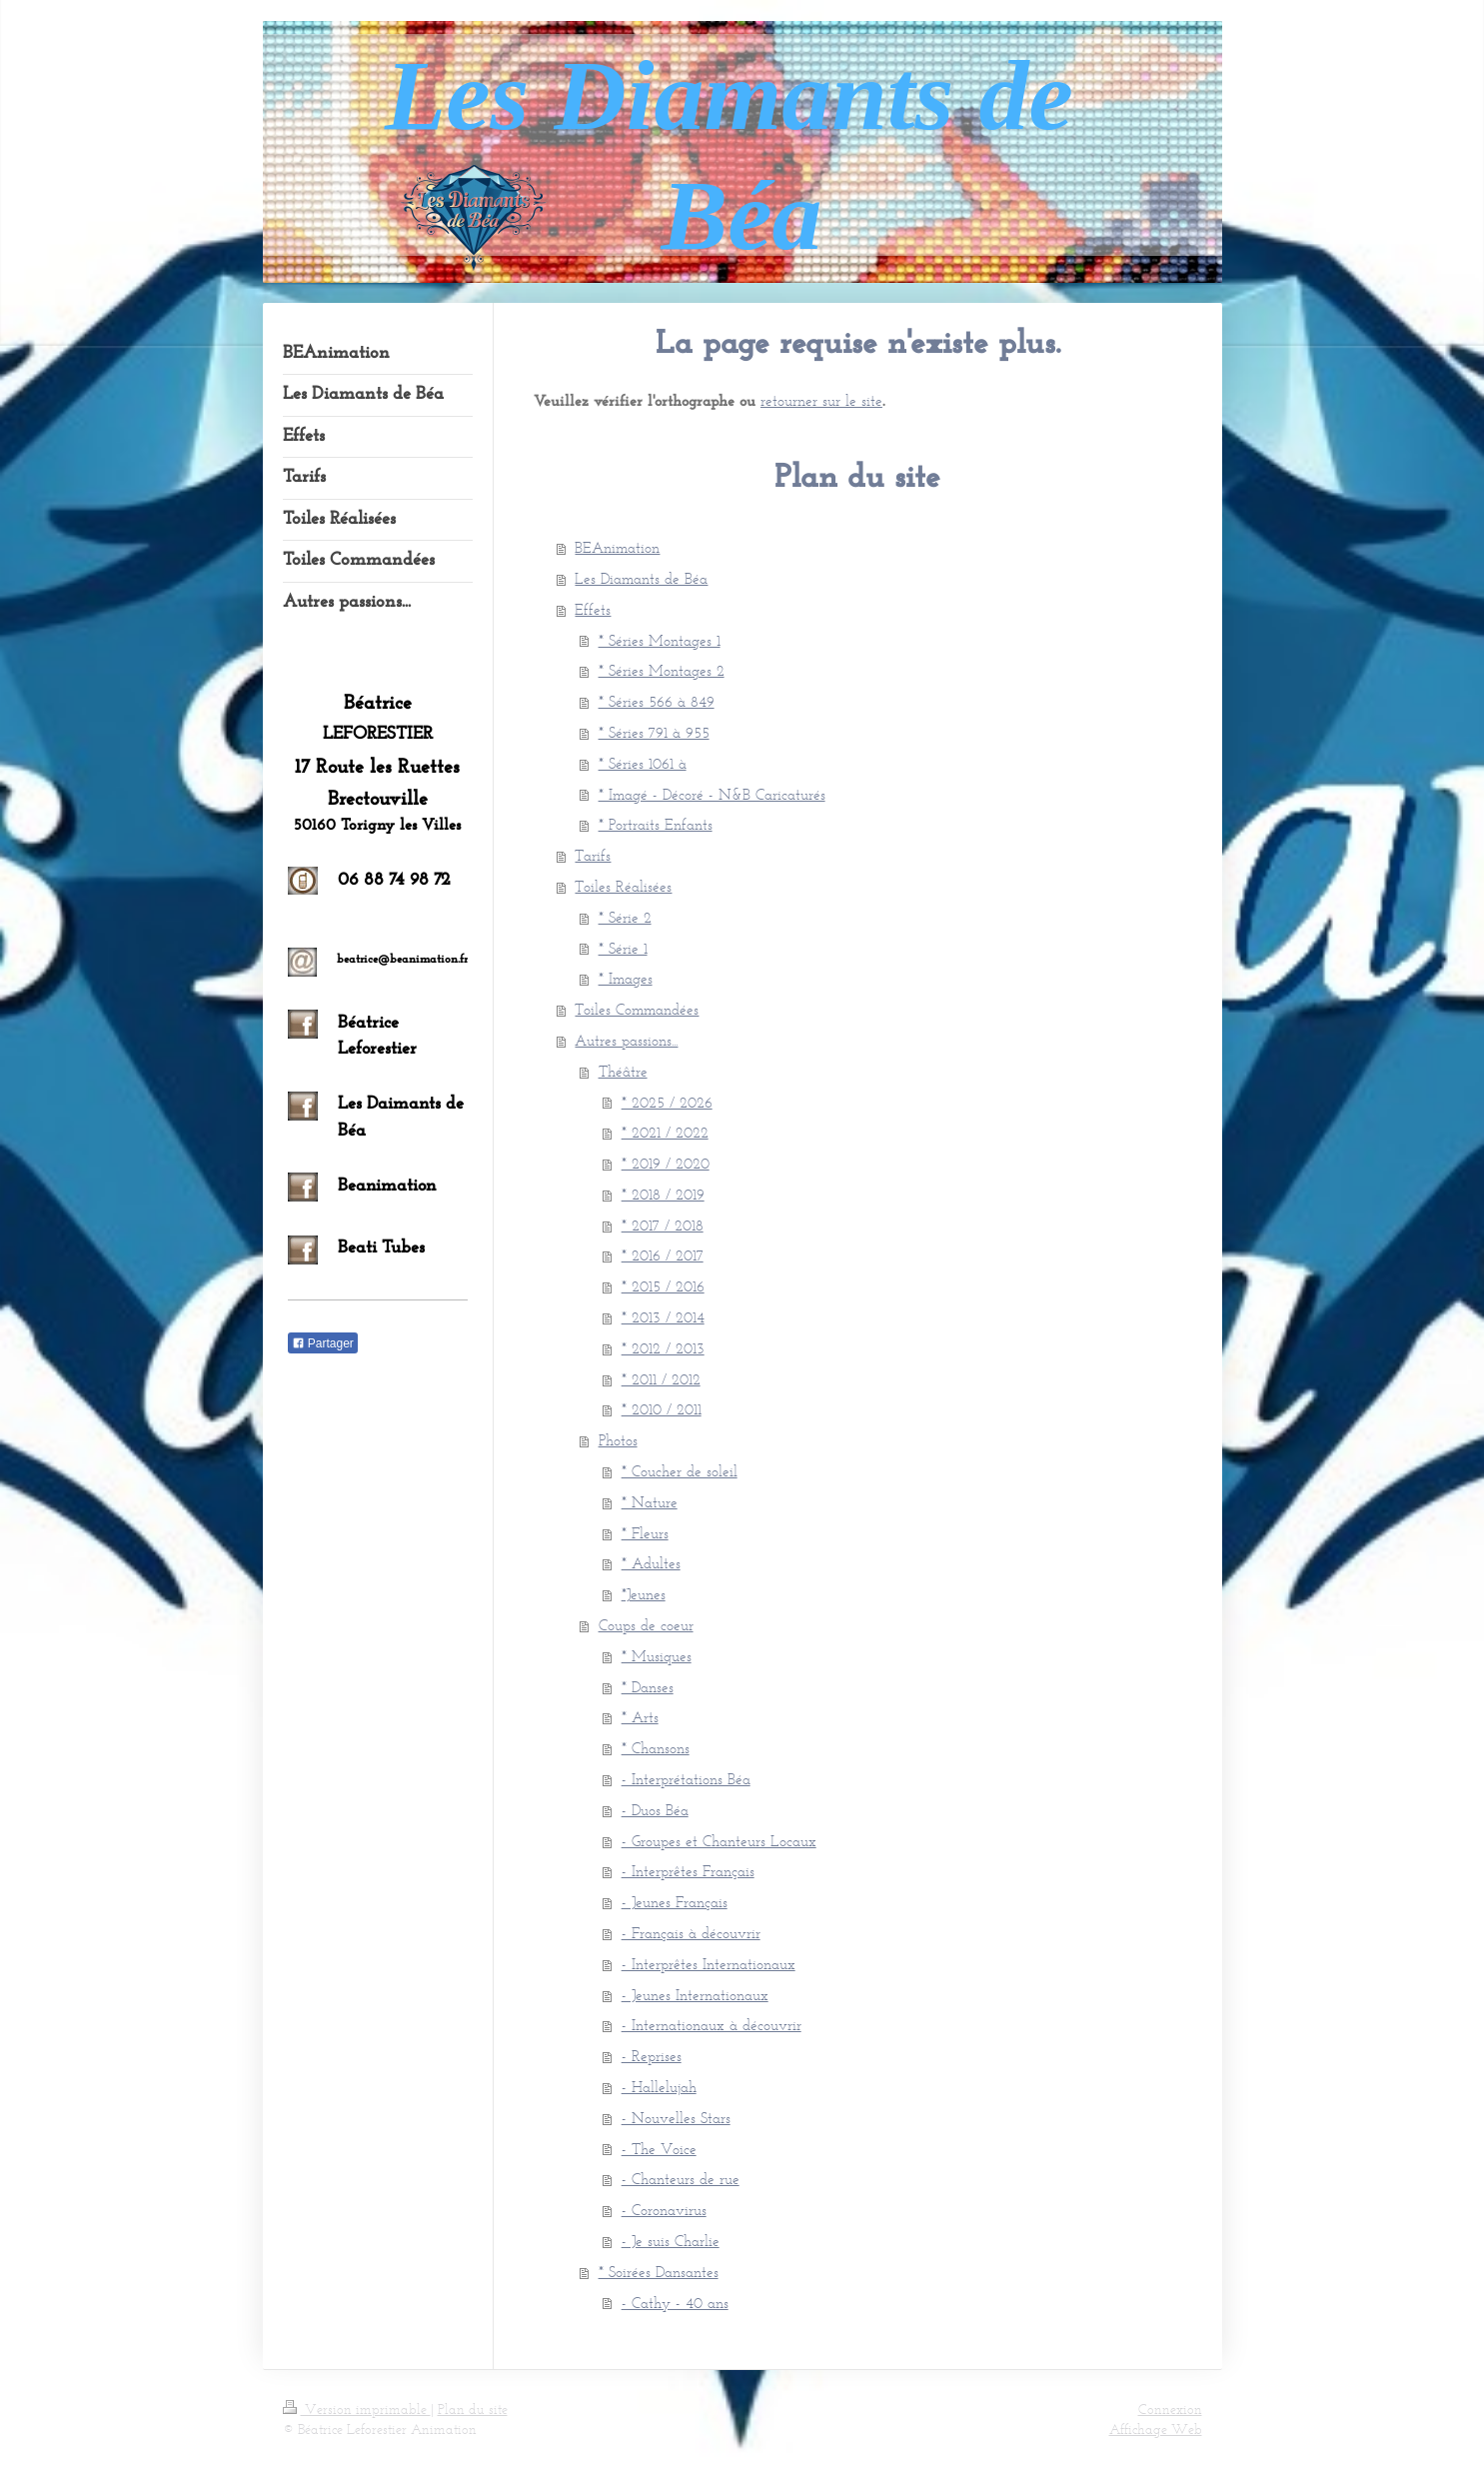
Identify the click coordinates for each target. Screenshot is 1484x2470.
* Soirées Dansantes (659, 2271)
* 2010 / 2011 (662, 1408)
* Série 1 (623, 948)
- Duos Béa (655, 1809)
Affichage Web (1155, 2429)
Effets (593, 609)
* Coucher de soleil (680, 1470)
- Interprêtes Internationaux (708, 1963)
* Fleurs (645, 1532)
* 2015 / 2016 (663, 1285)
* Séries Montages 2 (662, 670)
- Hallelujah (659, 2086)
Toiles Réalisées (623, 886)
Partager (323, 1343)
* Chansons (656, 1747)
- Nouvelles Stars (676, 2117)
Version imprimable (357, 2409)
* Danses (648, 1686)
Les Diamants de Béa (641, 578)
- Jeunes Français (675, 1901)
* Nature (650, 1501)
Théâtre (623, 1071)
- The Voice (659, 2148)
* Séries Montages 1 (660, 640)
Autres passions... (626, 1040)
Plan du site (473, 2409)
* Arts (640, 1716)
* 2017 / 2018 (663, 1225)
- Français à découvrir (691, 1932)
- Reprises (652, 2055)
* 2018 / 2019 (663, 1194)
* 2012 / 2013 (663, 1347)
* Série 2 (625, 917)
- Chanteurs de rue (681, 2178)
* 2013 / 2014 (663, 1316)
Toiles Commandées (637, 1009)
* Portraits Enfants (656, 824)
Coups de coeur (646, 1624)
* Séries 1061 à (643, 763)
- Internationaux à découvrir (711, 2024)
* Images (626, 978)
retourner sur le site (821, 400)
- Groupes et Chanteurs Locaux (719, 1840)
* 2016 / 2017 (663, 1254)
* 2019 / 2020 (666, 1163)
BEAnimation (617, 547)
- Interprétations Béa (686, 1778)
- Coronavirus (664, 2209)
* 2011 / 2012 (661, 1378)
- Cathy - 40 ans (675, 2302)
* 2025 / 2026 (667, 1102)
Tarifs (593, 855)
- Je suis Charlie (671, 2240)
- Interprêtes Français (688, 1870)
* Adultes (651, 1562)
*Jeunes (644, 1593)
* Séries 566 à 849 (657, 701)
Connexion (1170, 2409)
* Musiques (657, 1655)
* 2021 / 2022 (665, 1132)
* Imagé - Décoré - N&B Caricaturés (712, 794)
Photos (618, 1439)
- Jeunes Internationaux (695, 1994)
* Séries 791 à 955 (654, 732)
